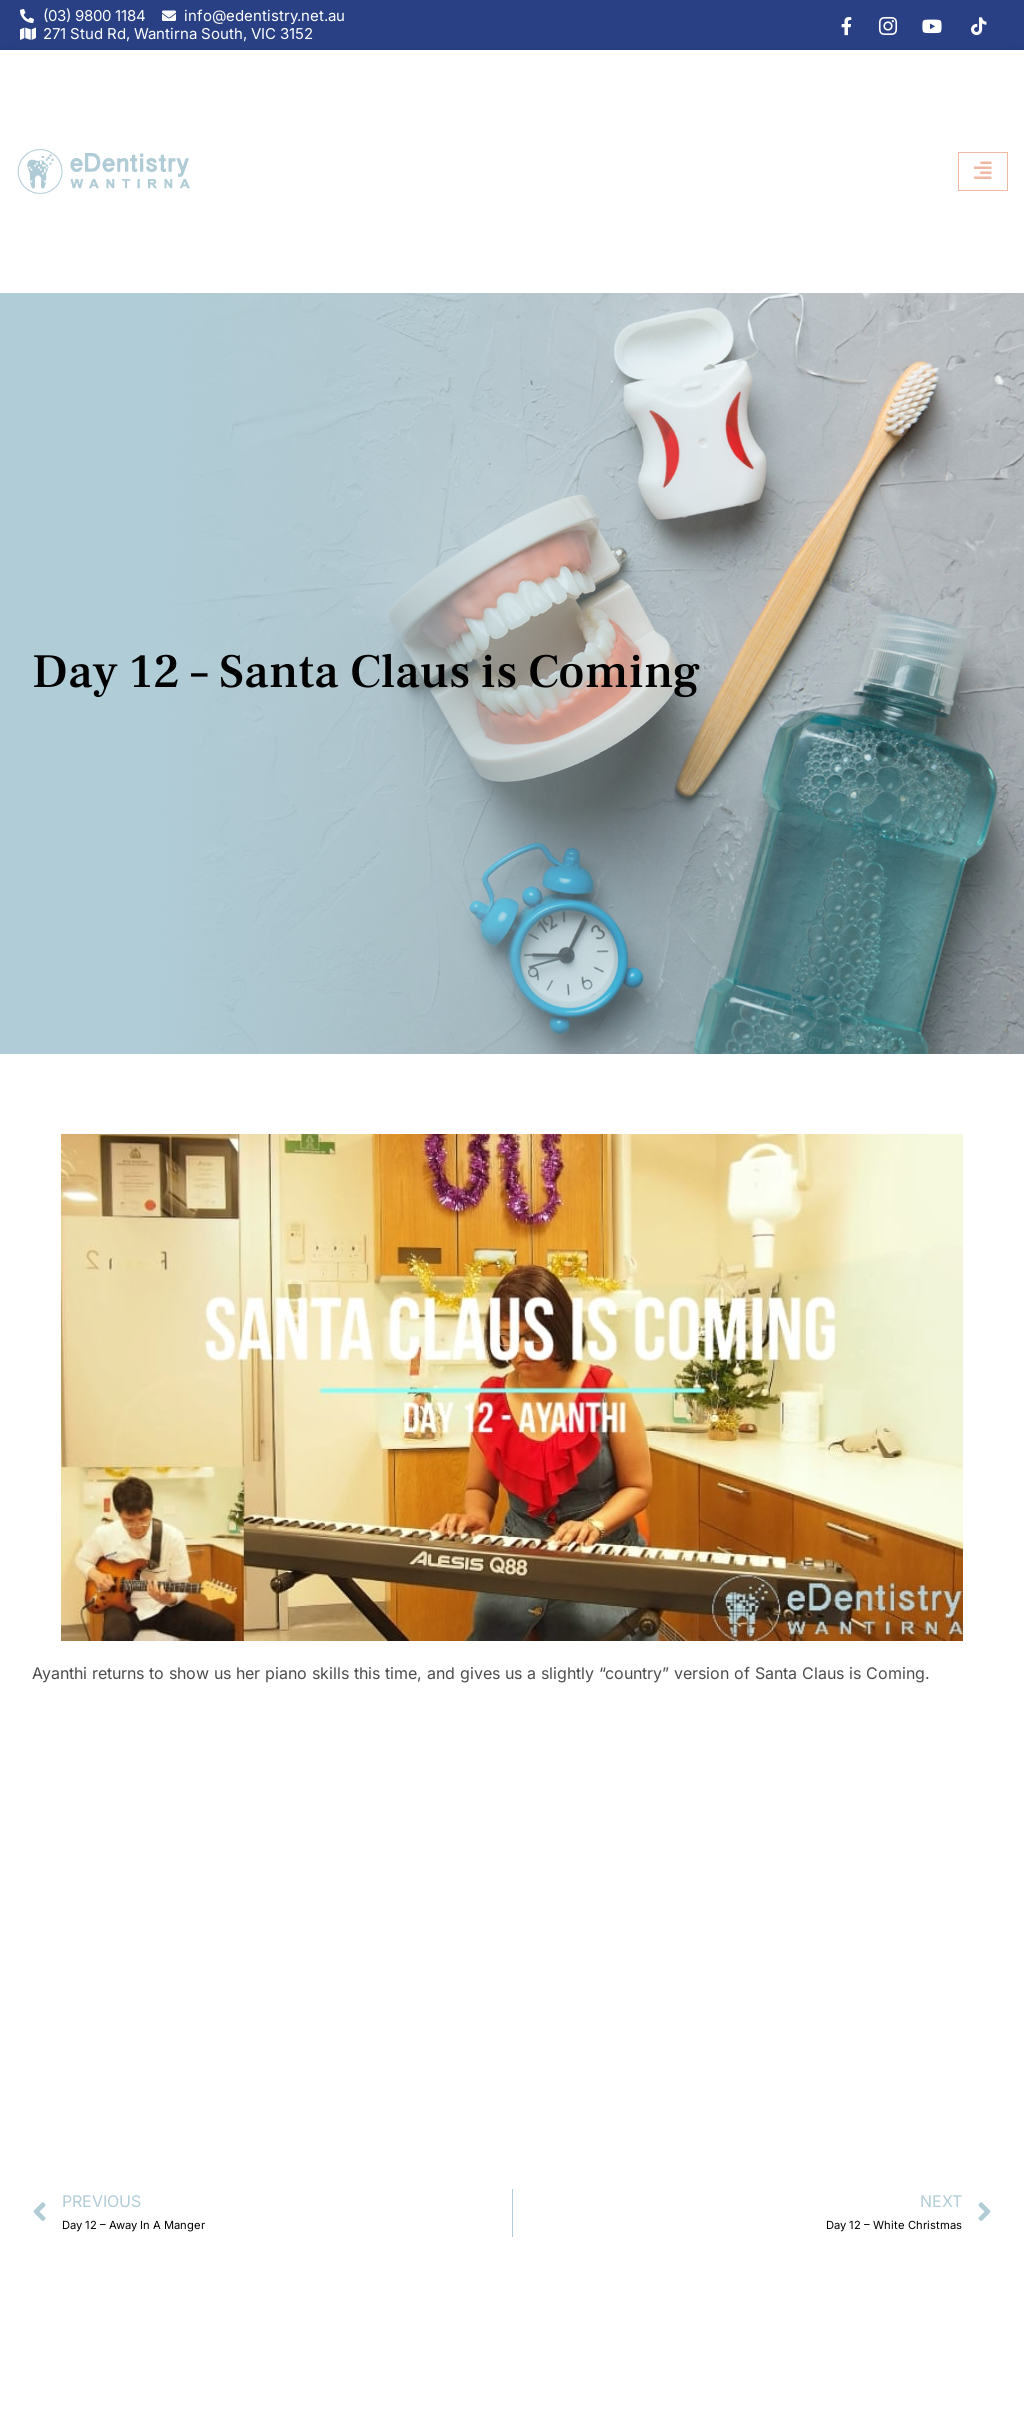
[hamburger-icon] (983, 171)
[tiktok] (972, 25)
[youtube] (927, 25)
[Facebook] (837, 25)
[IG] (882, 25)
